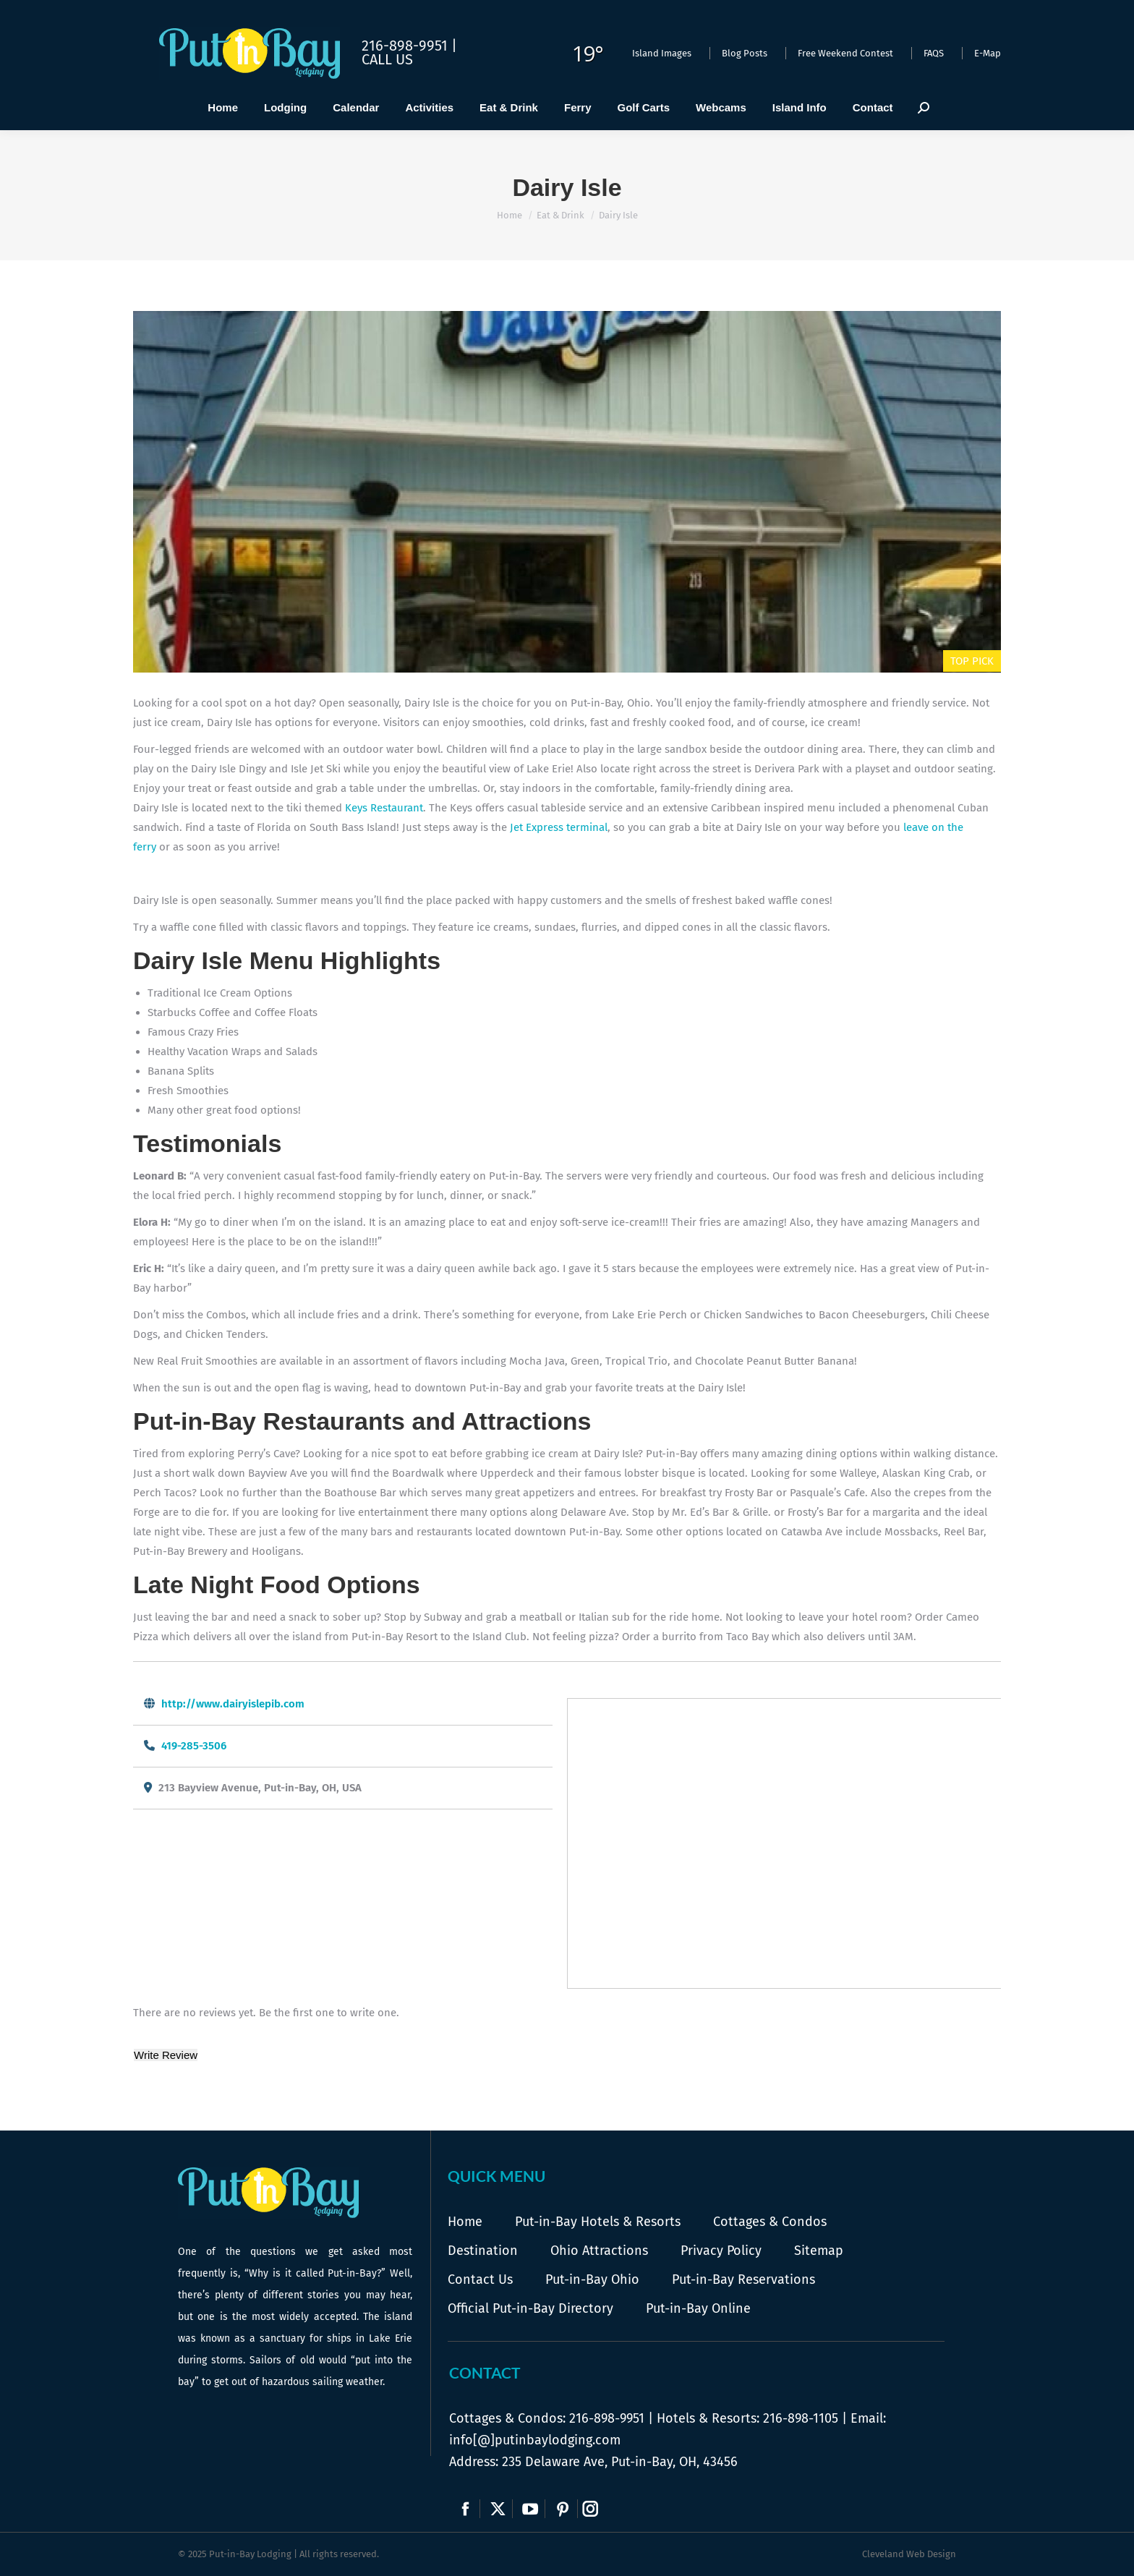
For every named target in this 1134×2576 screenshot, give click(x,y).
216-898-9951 (606, 2418)
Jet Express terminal (559, 827)
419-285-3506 (193, 1745)
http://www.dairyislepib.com (232, 1703)
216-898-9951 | (409, 45)
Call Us (387, 59)
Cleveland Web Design (909, 2554)
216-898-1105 (800, 2418)
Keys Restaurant (384, 807)
